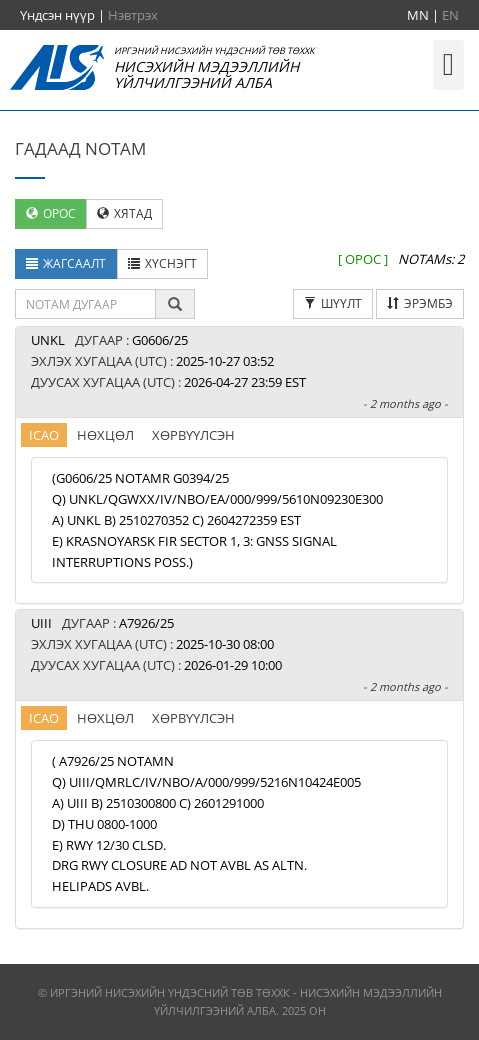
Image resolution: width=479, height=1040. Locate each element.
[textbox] (85, 304)
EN (450, 15)
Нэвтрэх (133, 15)
